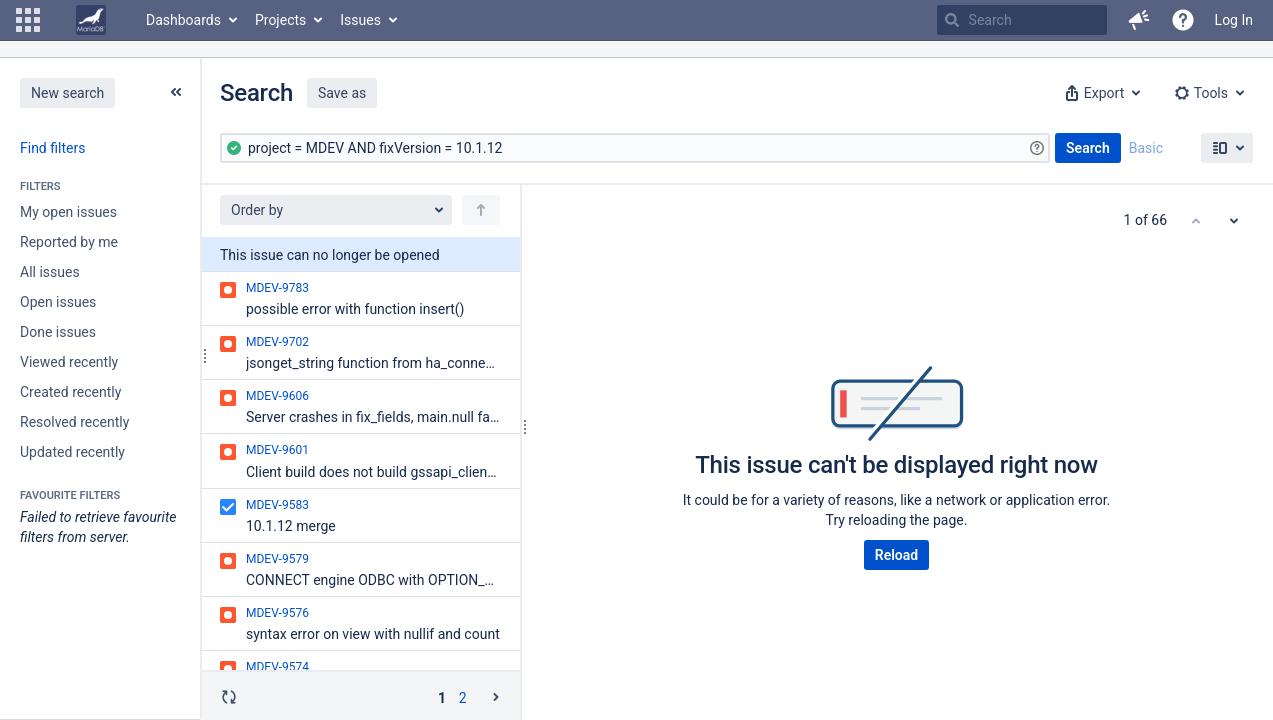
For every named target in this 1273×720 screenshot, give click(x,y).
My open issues (68, 212)
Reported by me (69, 242)
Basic (1146, 148)
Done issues (58, 332)
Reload (896, 555)
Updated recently (72, 452)
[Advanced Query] (635, 148)
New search (67, 93)
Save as (342, 93)
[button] (28, 20)
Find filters (52, 148)
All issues (50, 272)
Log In (1234, 20)
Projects (280, 20)
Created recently (70, 392)
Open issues (58, 302)
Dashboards (183, 20)
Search (1088, 148)
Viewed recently (69, 362)
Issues (360, 20)
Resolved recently (74, 422)
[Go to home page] (91, 20)
